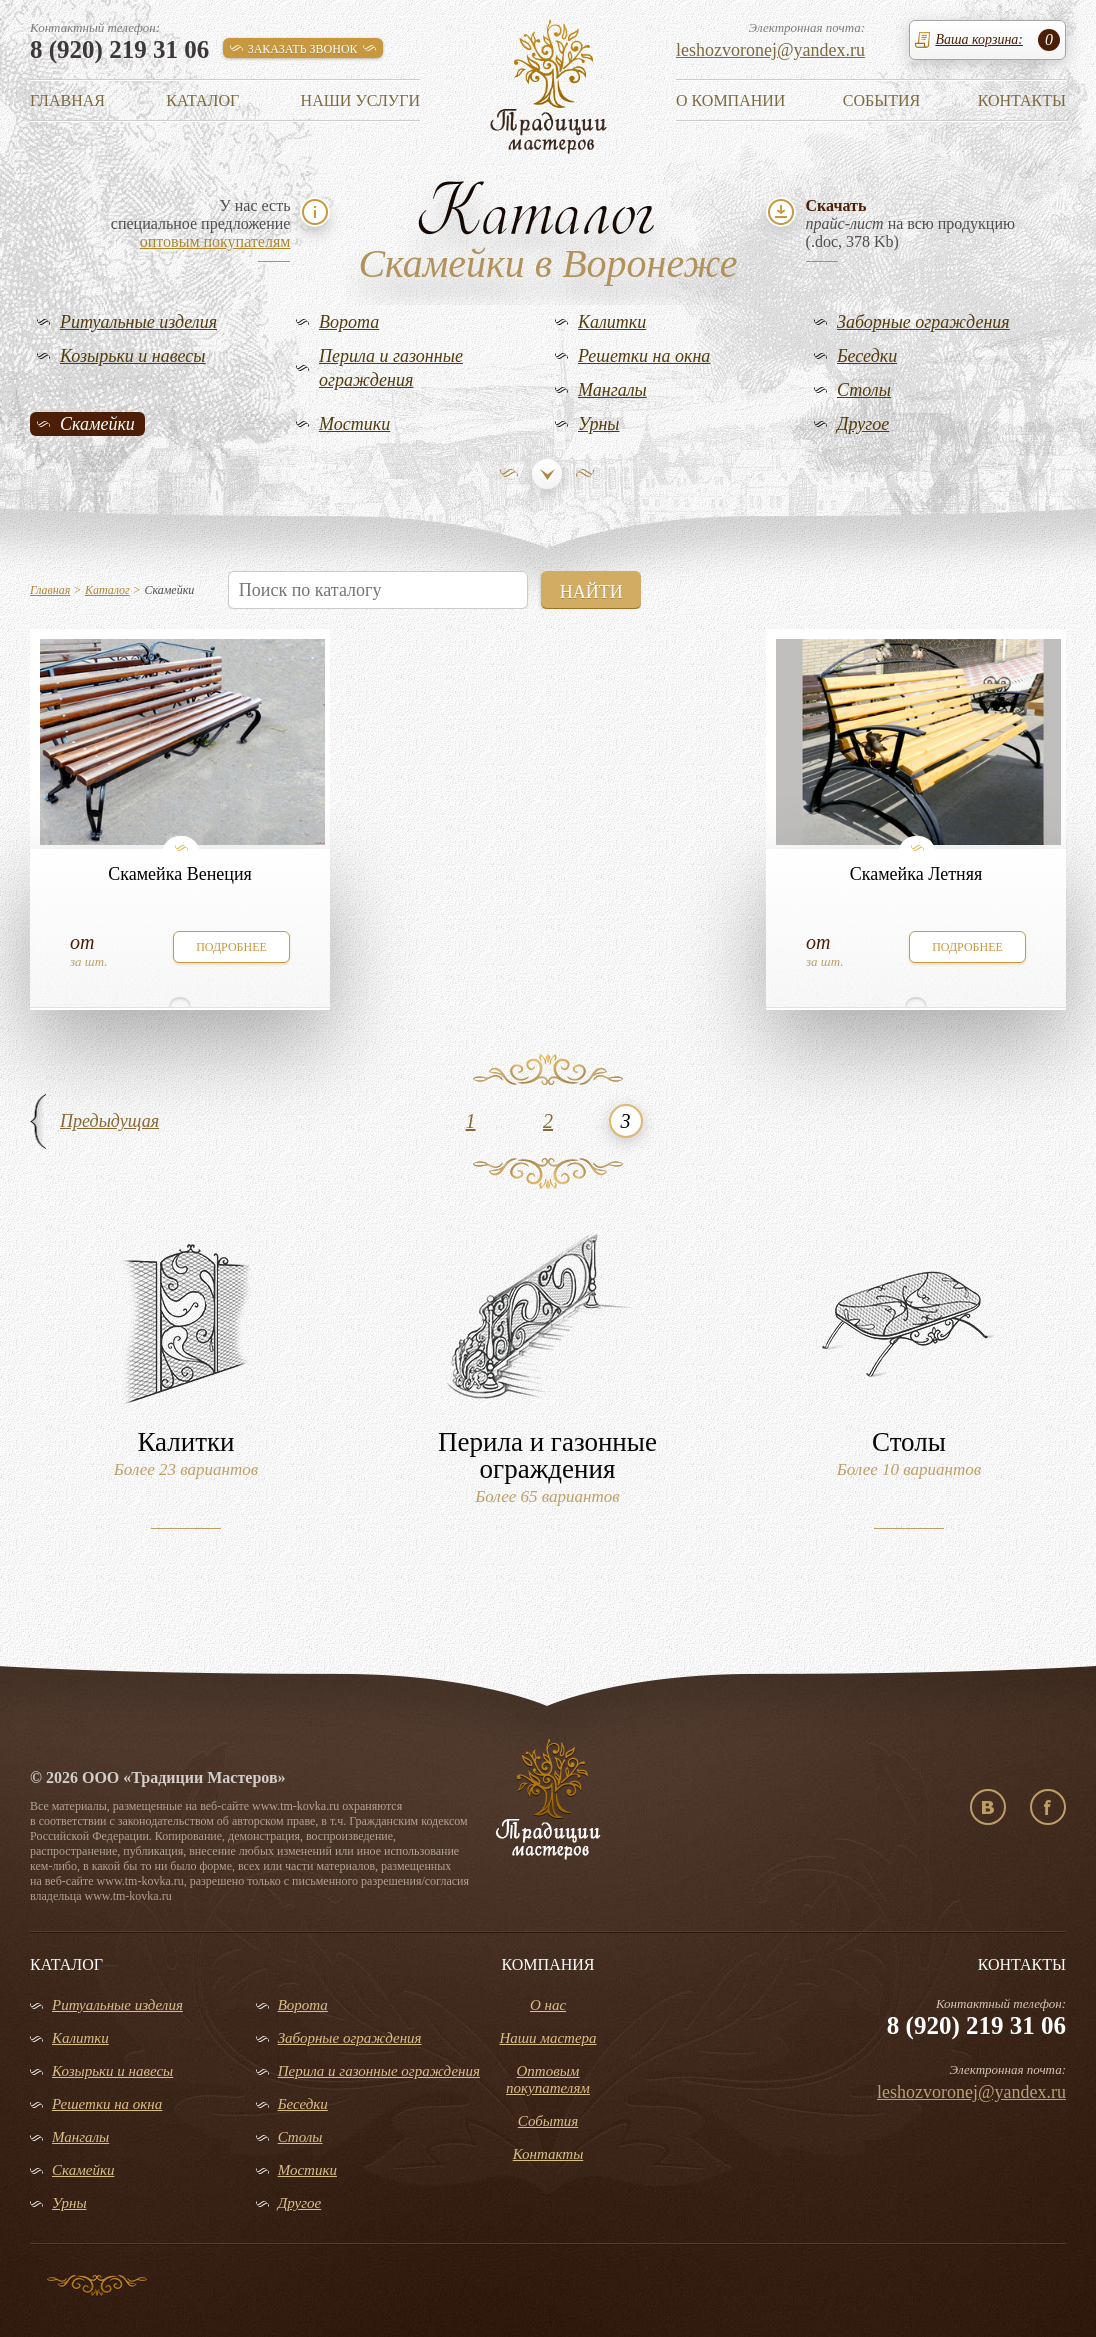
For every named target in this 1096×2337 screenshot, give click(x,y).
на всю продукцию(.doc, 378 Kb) (910, 223)
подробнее (231, 947)
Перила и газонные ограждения (391, 368)
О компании (730, 100)
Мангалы (612, 390)
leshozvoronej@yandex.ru (770, 50)
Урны (599, 424)
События (881, 100)
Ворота (349, 322)
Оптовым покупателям (548, 2079)
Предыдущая (109, 1121)
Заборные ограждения (923, 322)
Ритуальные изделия (138, 322)
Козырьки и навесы (133, 356)
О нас (548, 2005)
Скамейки (97, 424)
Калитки (612, 322)
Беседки (867, 356)
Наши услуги (360, 100)
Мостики (354, 424)
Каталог (202, 100)
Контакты (1022, 100)
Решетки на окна (644, 356)
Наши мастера (547, 2038)
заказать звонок (303, 49)
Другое (863, 424)
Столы (864, 390)
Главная (67, 100)
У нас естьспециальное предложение (201, 223)
